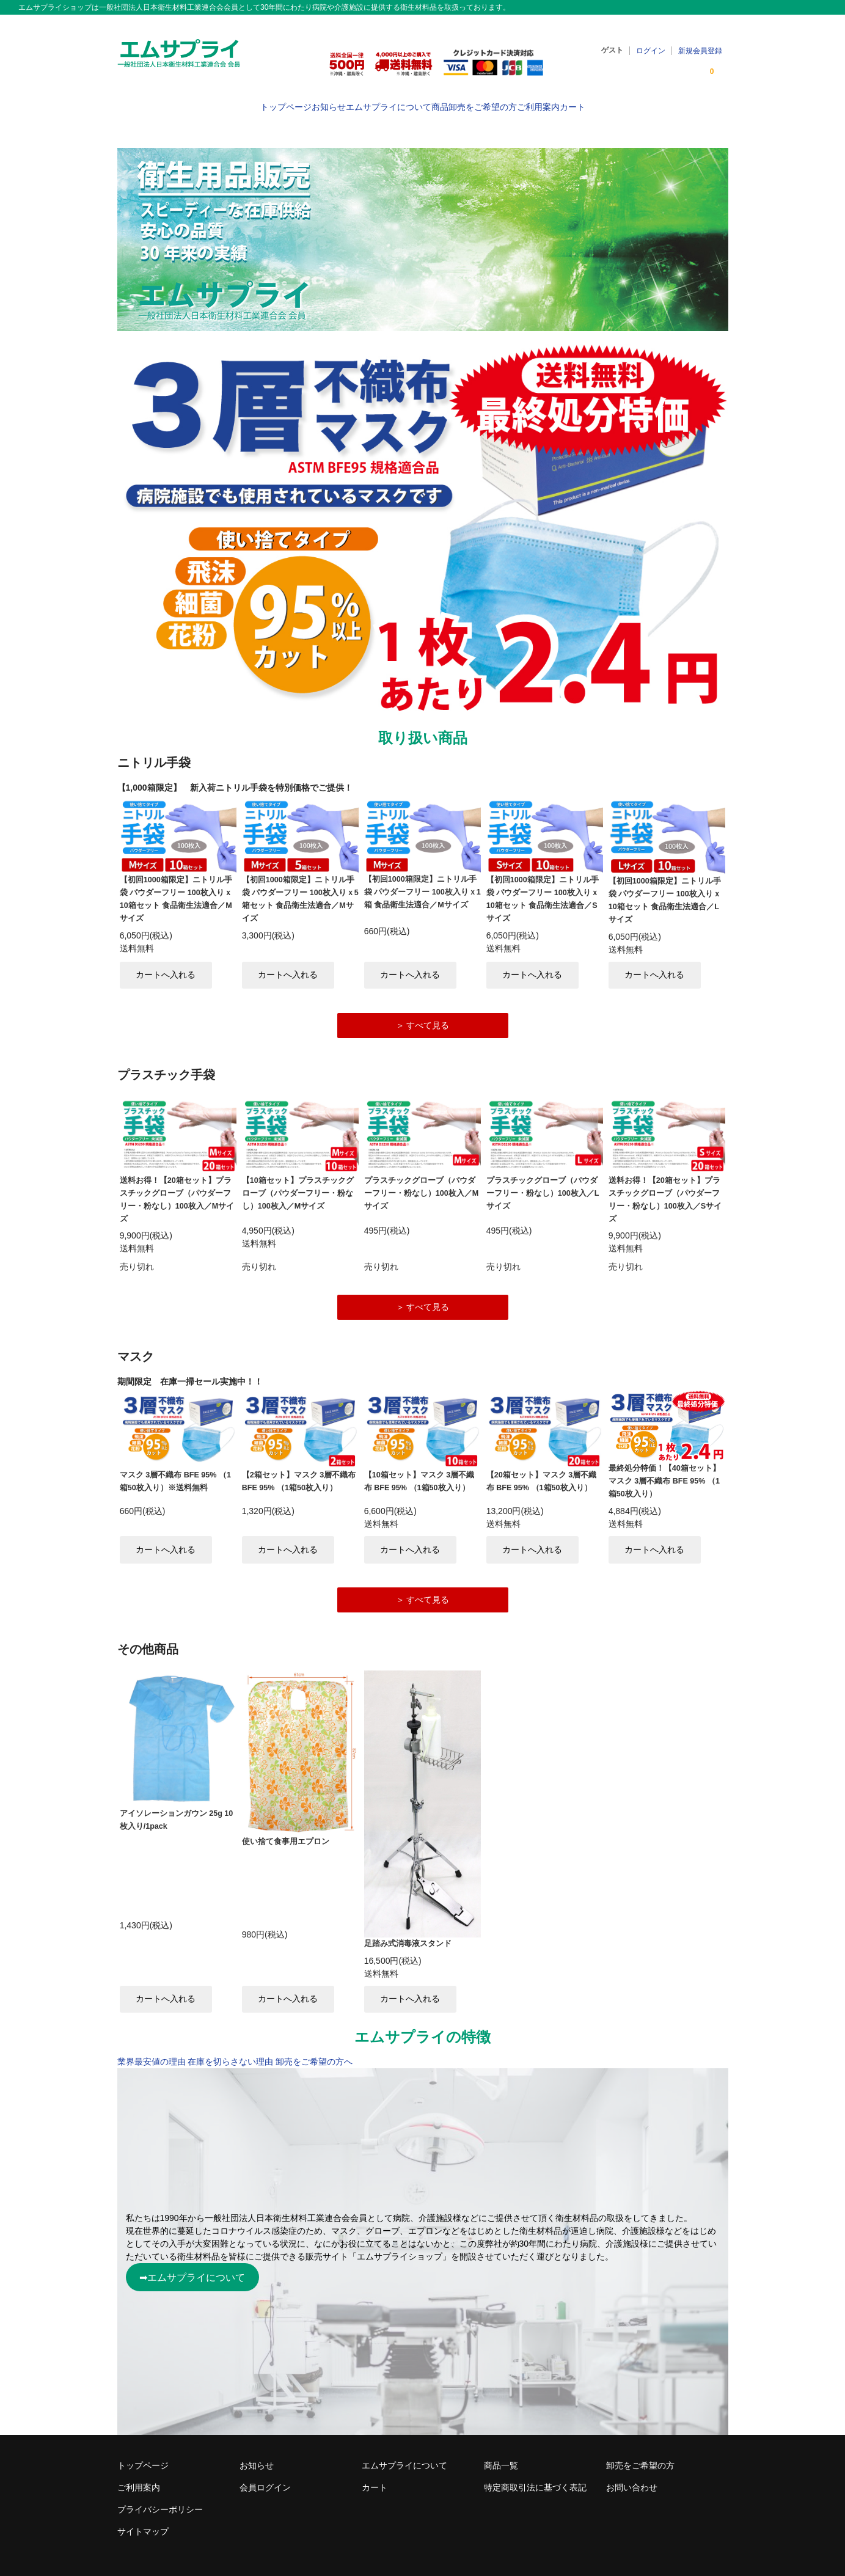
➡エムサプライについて (192, 2266)
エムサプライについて (364, 101)
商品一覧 (501, 2454)
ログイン (650, 43)
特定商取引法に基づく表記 (535, 2476)
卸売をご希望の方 (506, 101)
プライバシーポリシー (160, 2498)
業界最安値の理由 (151, 2050)
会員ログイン (265, 2476)
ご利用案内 (586, 101)
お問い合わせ (631, 2476)
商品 (439, 101)
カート (645, 101)
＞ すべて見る (423, 1009)
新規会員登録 (700, 43)
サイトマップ (143, 2520)
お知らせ (280, 101)
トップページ (212, 101)
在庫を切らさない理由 (230, 2050)
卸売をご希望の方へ (314, 2050)
